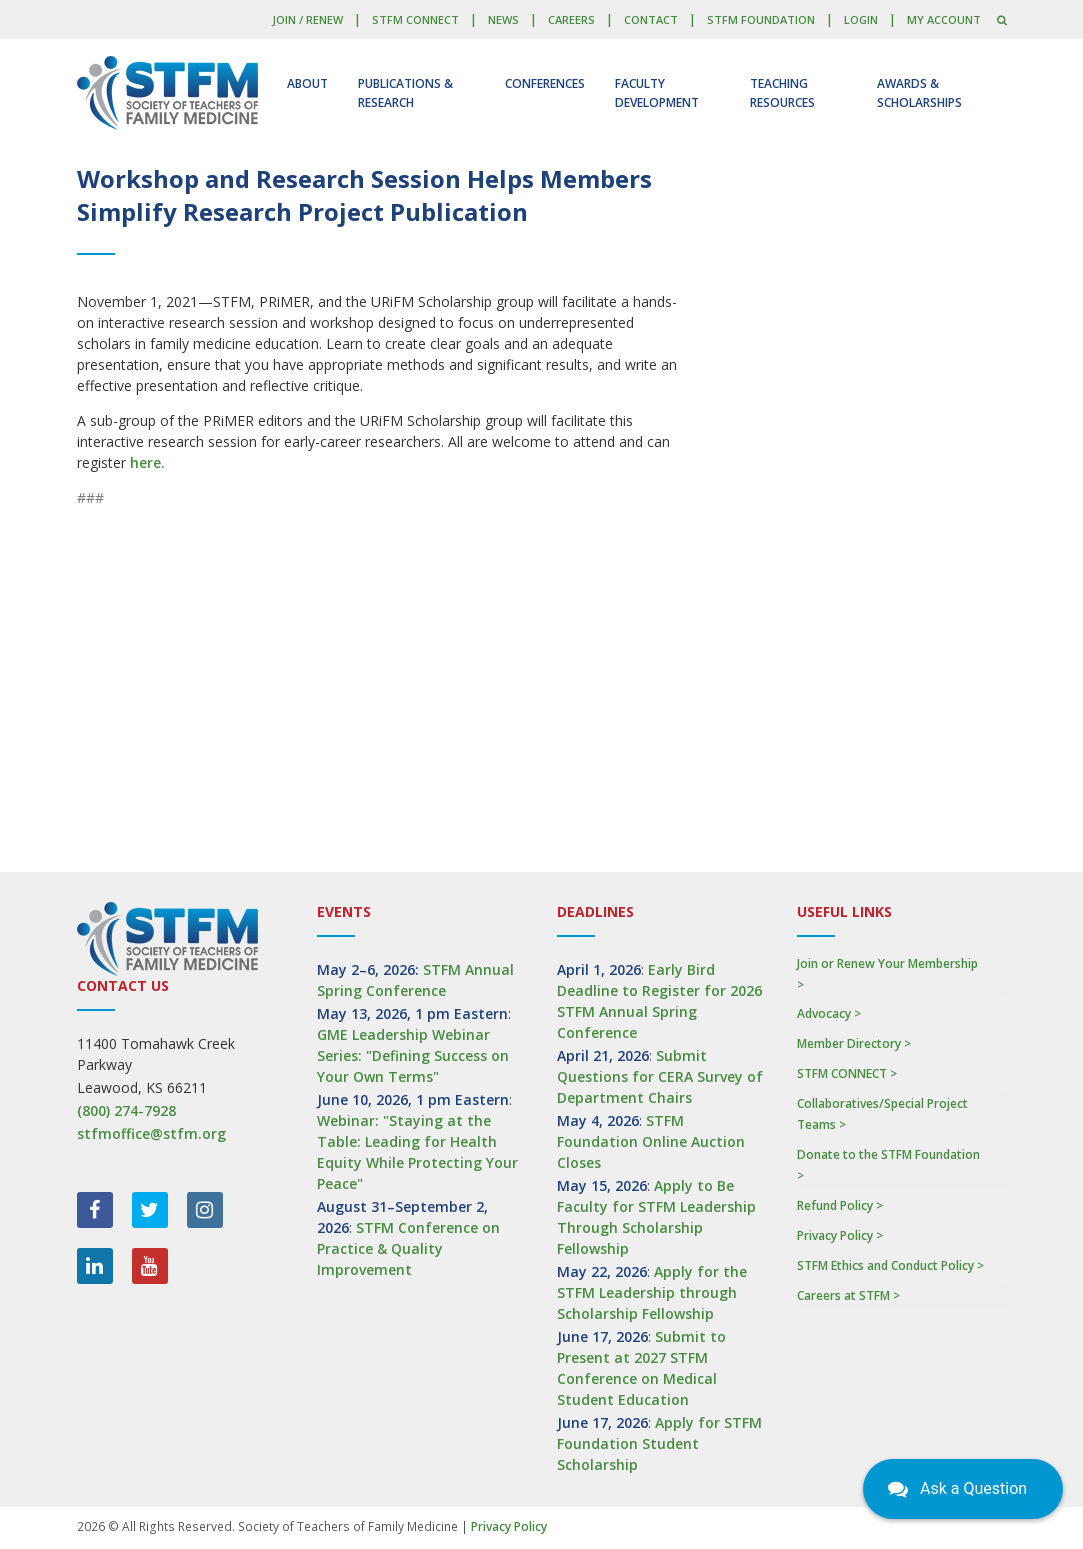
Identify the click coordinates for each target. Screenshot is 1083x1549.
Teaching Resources (782, 93)
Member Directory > (854, 1043)
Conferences (545, 83)
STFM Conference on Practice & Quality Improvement (408, 1248)
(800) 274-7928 (126, 1110)
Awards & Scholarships (919, 93)
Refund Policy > (840, 1205)
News (503, 19)
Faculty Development (657, 93)
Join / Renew (307, 19)
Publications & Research (405, 93)
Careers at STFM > (848, 1295)
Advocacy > (829, 1013)
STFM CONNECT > (847, 1073)
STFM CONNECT (415, 19)
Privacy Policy (509, 1526)
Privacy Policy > (840, 1235)
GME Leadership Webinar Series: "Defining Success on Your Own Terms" (413, 1055)
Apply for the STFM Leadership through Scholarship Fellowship (652, 1292)
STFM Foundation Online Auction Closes (651, 1141)
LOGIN (861, 19)
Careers (571, 19)
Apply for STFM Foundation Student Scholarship (659, 1443)
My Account (944, 19)
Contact (651, 19)
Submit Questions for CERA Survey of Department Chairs (660, 1076)
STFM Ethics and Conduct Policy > (890, 1265)
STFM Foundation (761, 19)
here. (147, 462)
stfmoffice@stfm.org (151, 1133)
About (307, 83)
